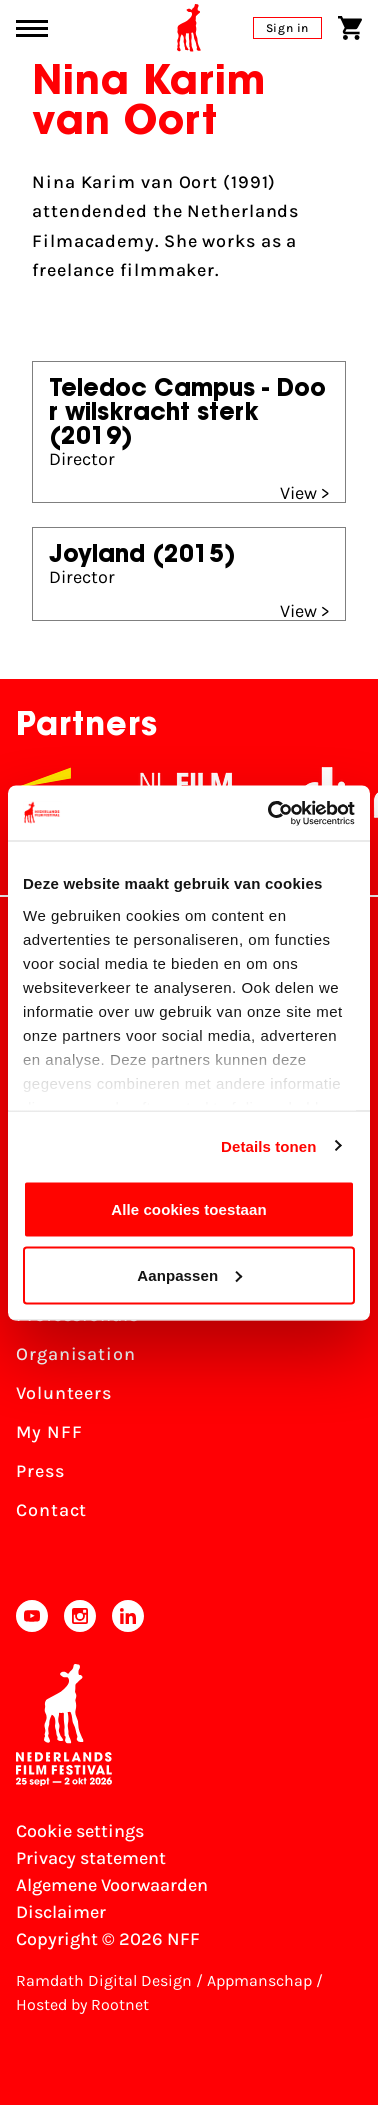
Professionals (77, 1315)
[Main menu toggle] (32, 28)
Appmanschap (259, 1980)
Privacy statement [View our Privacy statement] (91, 1858)
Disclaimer (61, 1912)
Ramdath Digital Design (104, 1980)
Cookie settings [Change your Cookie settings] (80, 1831)
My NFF (49, 1432)
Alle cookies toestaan (189, 1209)
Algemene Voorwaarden (112, 1885)
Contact (51, 1510)
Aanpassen (189, 1274)
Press (40, 1471)
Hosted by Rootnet (82, 2004)
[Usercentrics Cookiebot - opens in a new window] (270, 813)
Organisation (76, 1354)
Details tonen (268, 1145)
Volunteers (64, 1393)
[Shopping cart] (350, 28)
